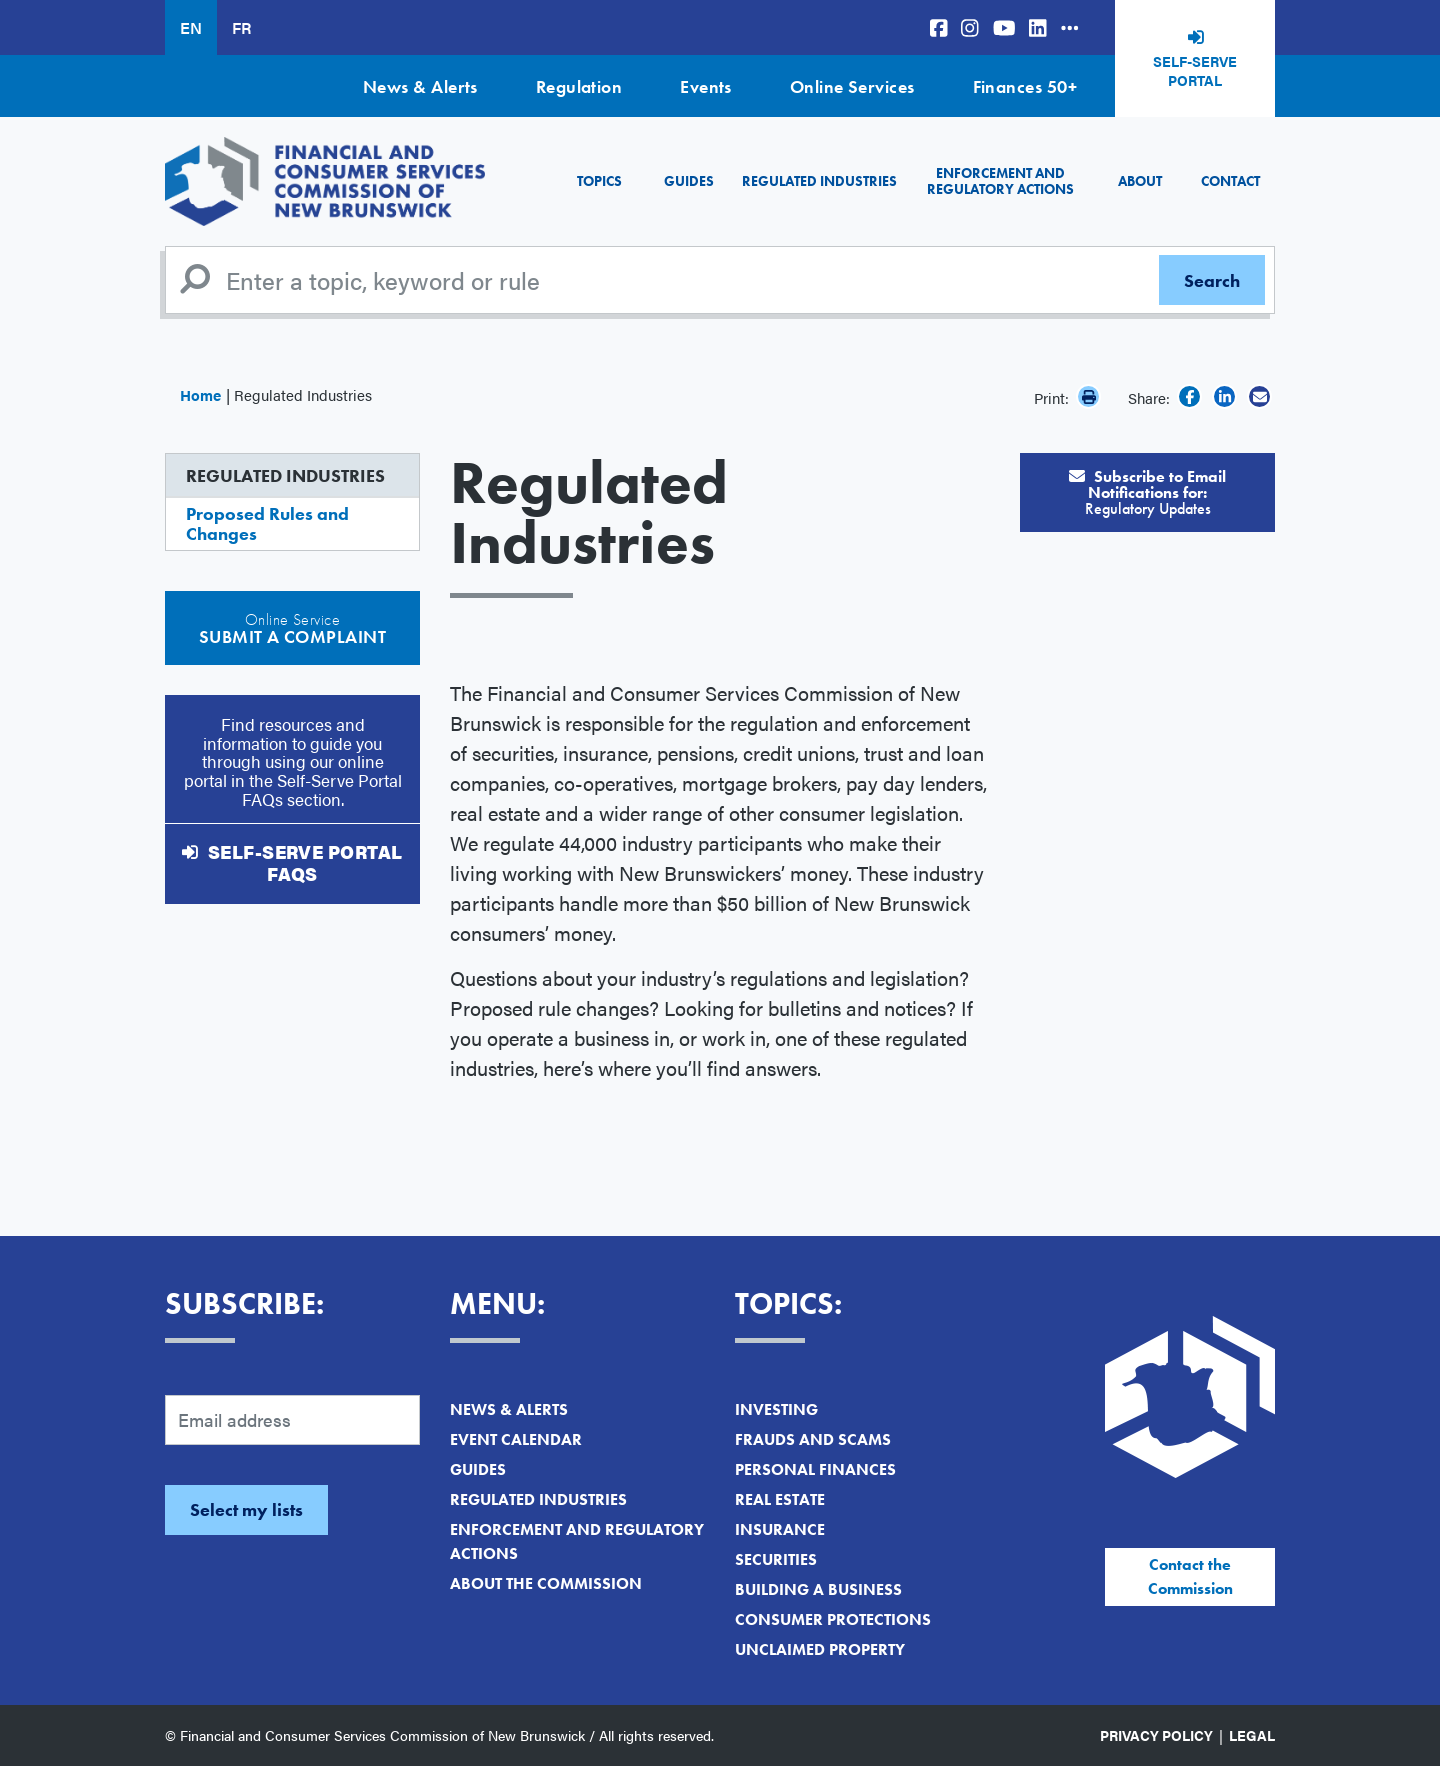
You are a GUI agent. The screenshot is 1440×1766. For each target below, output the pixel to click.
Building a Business (818, 1589)
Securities (776, 1559)
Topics (599, 181)
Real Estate (780, 1499)
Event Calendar (516, 1439)
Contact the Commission (1190, 1576)
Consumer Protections (833, 1619)
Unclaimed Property (820, 1649)
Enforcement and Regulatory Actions (1000, 180)
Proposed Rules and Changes (267, 523)
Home (200, 394)
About (1140, 181)
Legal (1252, 1735)
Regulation (579, 86)
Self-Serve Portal (1195, 71)
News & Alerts (420, 86)
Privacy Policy (1156, 1735)
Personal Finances (815, 1469)
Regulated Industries (819, 181)
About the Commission (546, 1583)
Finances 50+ (1025, 86)
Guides (689, 181)
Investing (776, 1409)
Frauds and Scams (813, 1439)
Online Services (852, 86)
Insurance (780, 1529)
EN (191, 27)
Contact (1230, 181)
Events (706, 86)
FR (241, 27)
